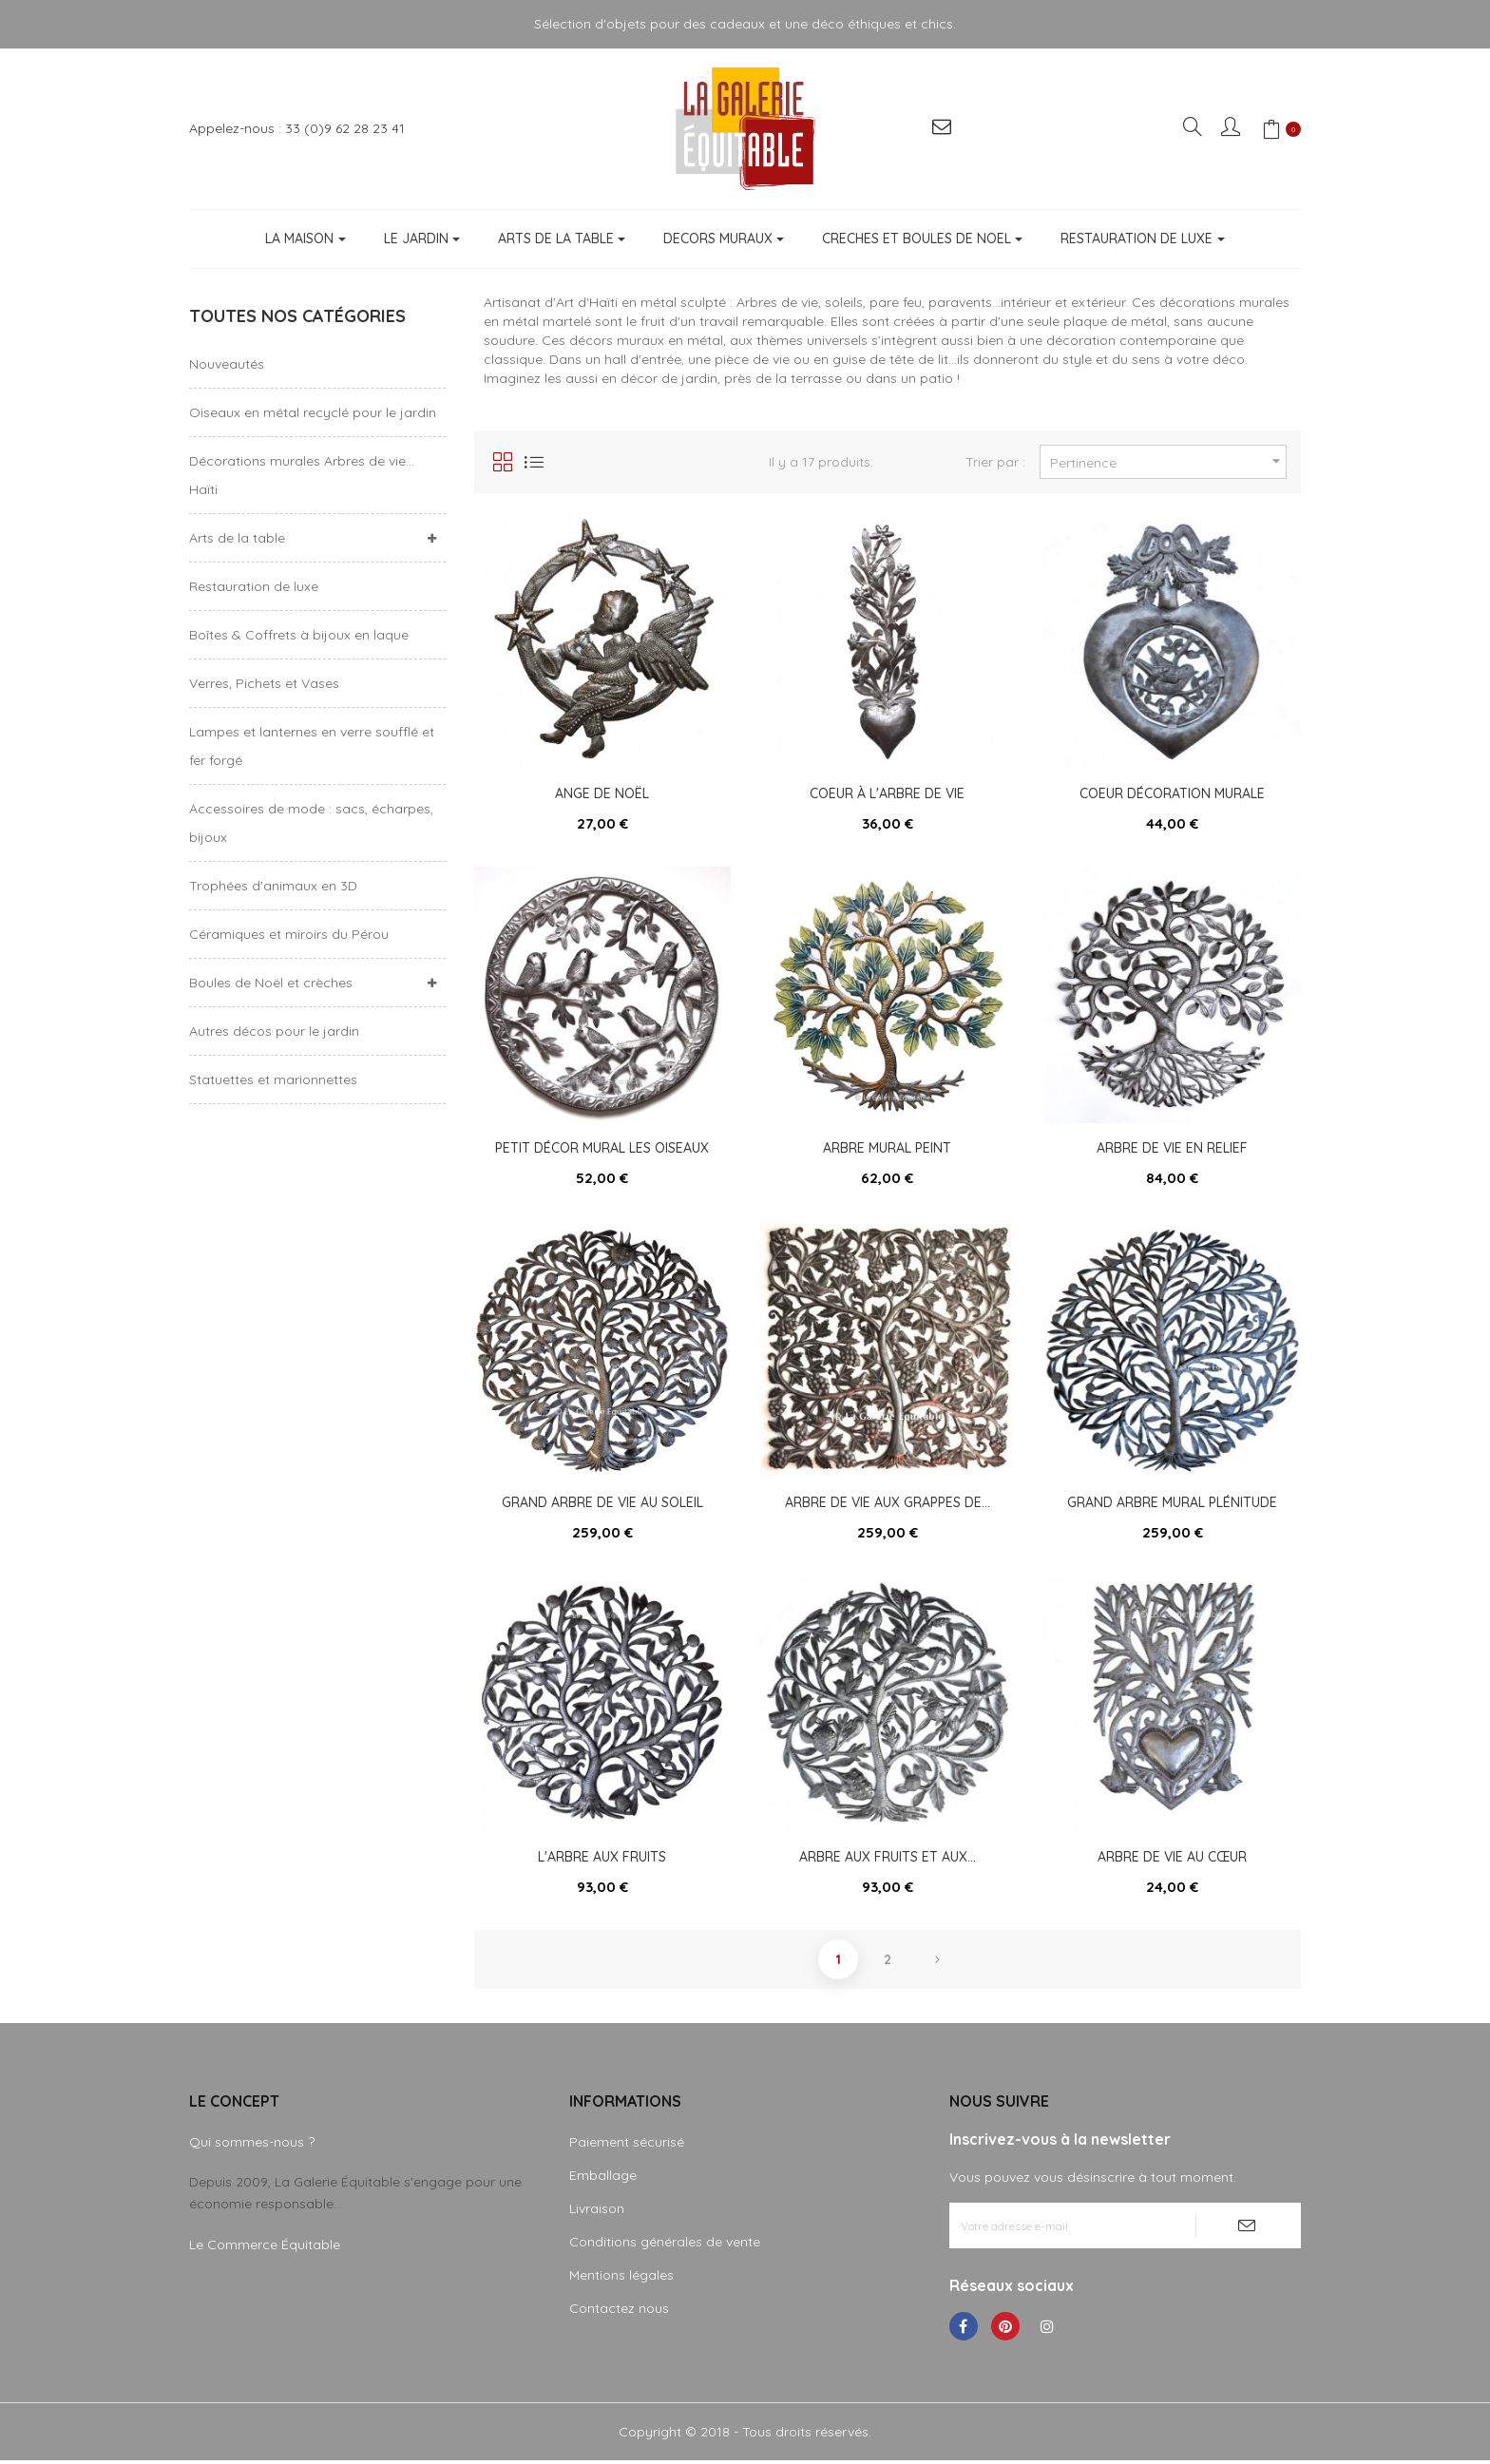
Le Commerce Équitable (264, 2248)
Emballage (603, 2178)
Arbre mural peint (887, 1148)
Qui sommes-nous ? (252, 2145)
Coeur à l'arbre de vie (887, 793)
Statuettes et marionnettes (273, 1079)
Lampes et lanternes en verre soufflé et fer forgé (311, 746)
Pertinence (1168, 461)
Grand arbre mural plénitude (1172, 1504)
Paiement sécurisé (626, 2145)
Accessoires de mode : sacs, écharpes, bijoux (311, 823)
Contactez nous (619, 2312)
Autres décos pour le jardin (274, 1031)
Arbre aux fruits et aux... (887, 1859)
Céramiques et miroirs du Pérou (289, 934)
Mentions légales (621, 2278)
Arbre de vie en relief (1172, 1148)
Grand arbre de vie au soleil (602, 1504)
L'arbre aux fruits (602, 1859)
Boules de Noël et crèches (271, 982)
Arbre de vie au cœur (1172, 1859)
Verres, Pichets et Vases (264, 683)
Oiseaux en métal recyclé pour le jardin (312, 412)
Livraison (596, 2212)
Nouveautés (226, 363)
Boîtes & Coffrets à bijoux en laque (299, 634)
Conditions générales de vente (664, 2245)
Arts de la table (237, 537)
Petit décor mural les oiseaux (602, 1148)
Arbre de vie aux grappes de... (887, 1504)
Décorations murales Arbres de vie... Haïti (301, 475)
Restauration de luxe (253, 586)
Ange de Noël (602, 793)
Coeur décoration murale (1172, 793)
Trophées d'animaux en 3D (273, 885)
